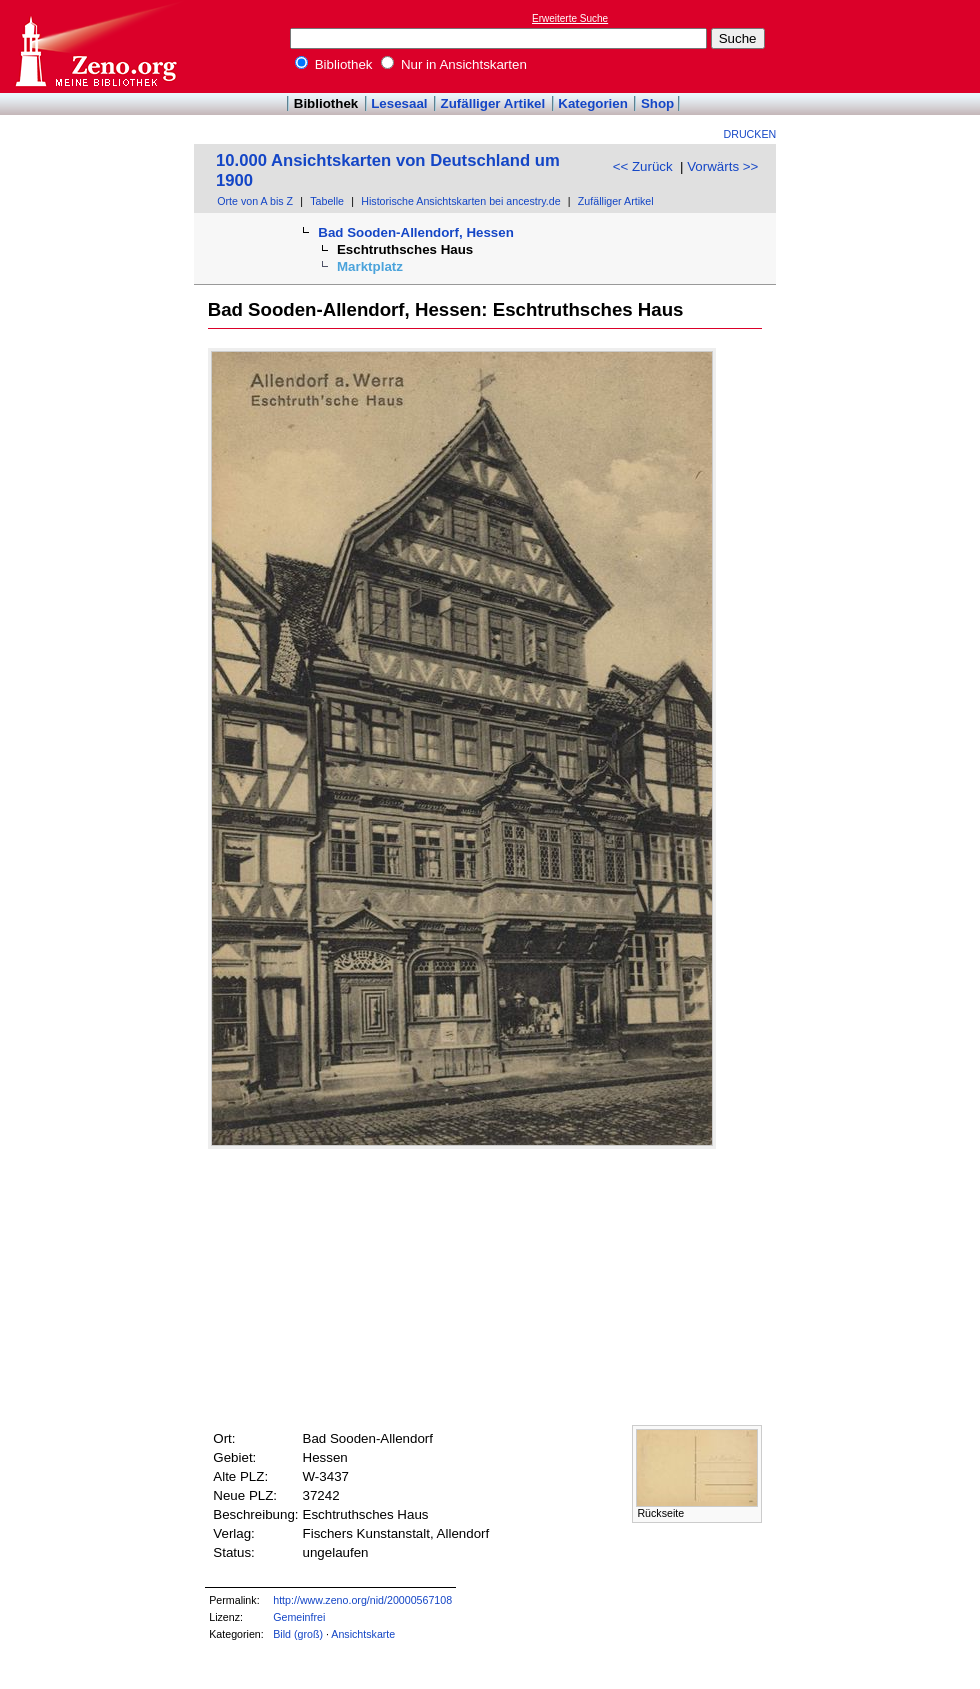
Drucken (750, 134)
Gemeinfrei (299, 1617)
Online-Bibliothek (95, 46)
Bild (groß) (298, 1634)
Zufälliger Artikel (493, 103)
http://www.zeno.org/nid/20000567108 (362, 1600)
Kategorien (593, 103)
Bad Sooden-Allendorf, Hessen (416, 232)
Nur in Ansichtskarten (454, 64)
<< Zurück (643, 166)
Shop (657, 103)
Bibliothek (334, 64)
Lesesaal (399, 103)
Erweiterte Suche (570, 18)
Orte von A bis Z (255, 201)
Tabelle (327, 201)
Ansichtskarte (363, 1634)
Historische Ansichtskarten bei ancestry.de (460, 201)
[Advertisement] (888, 46)
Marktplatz (370, 266)
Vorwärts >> (722, 166)
